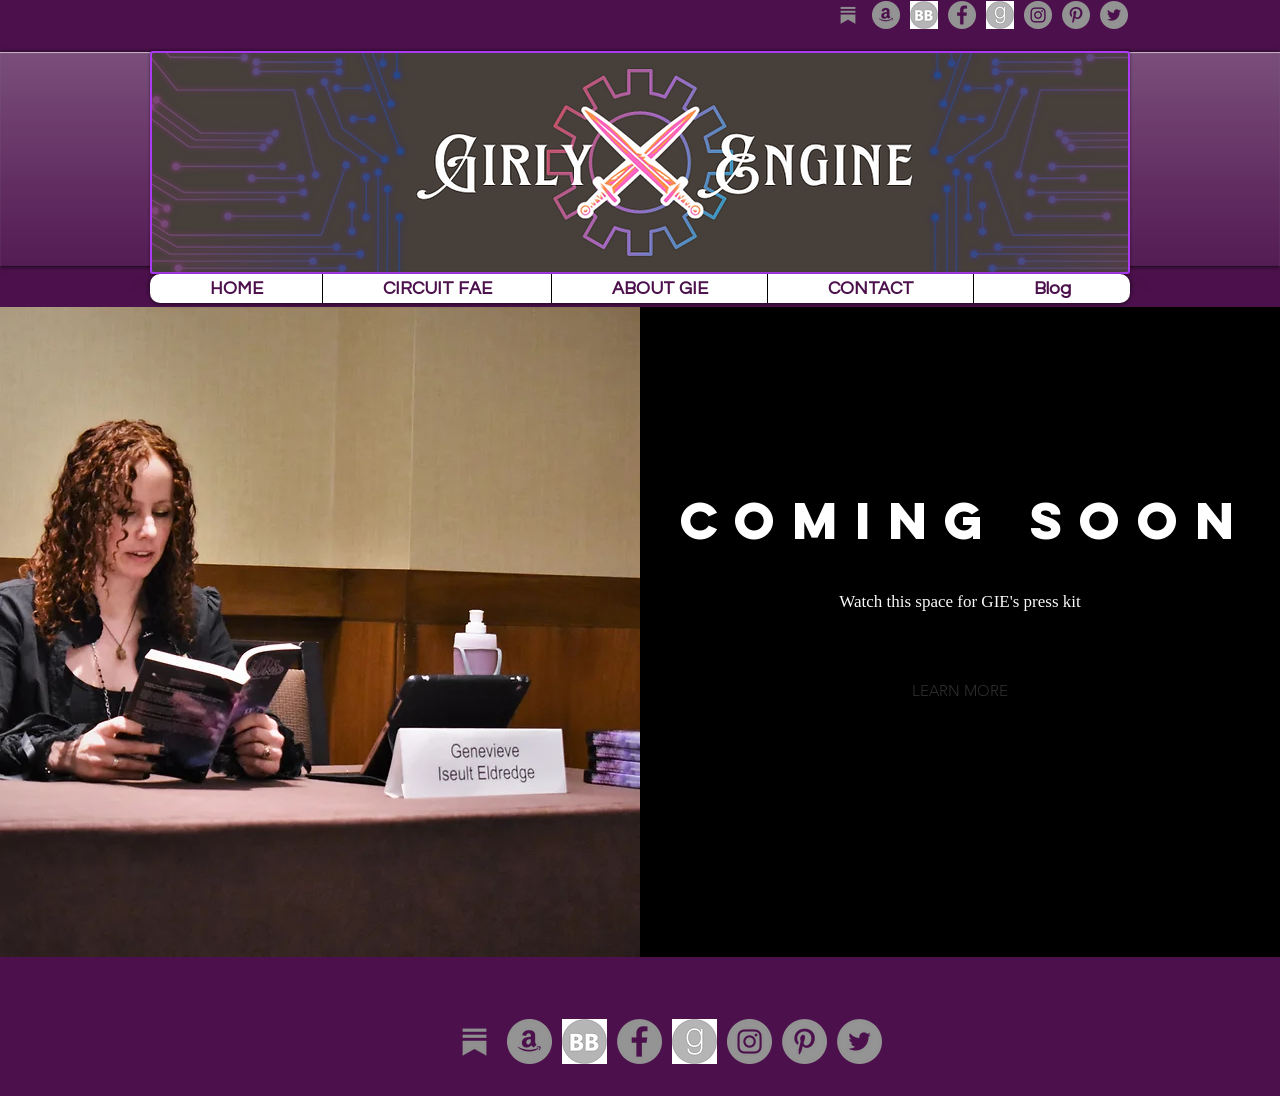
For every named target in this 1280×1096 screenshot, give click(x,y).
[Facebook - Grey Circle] (962, 15)
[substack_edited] (848, 15)
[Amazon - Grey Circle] (886, 15)
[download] (924, 15)
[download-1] (1000, 15)
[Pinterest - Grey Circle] (1076, 15)
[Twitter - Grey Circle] (1114, 15)
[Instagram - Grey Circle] (1038, 15)
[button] (960, 690)
